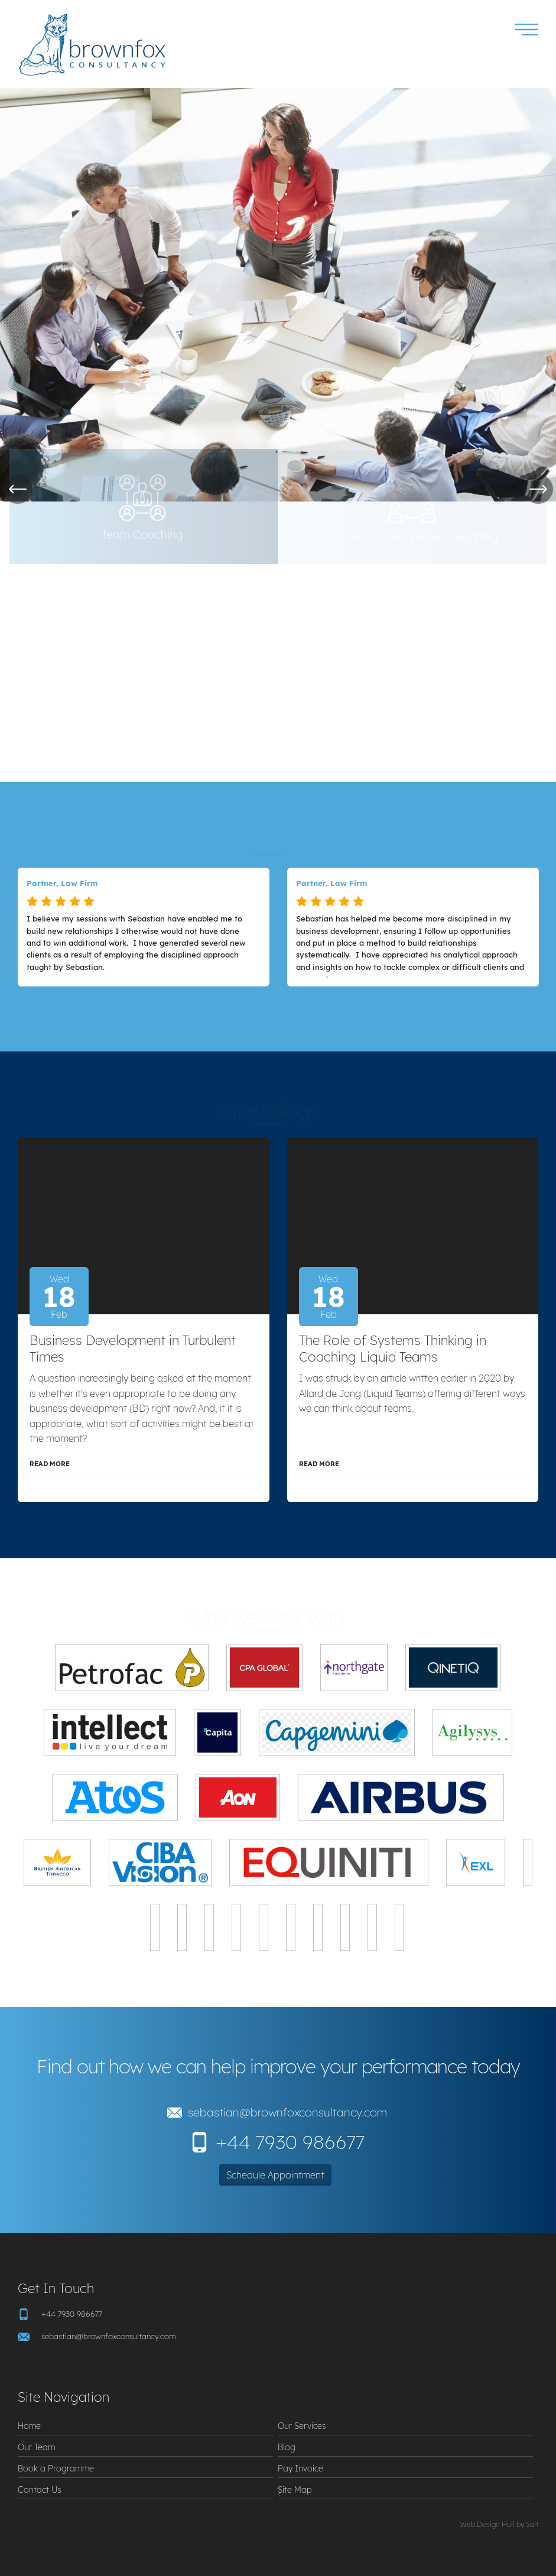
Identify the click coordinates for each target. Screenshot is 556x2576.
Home (29, 2426)
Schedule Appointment (275, 2175)
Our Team (36, 2447)
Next (538, 489)
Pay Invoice (300, 2468)
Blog (286, 2447)
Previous (17, 489)
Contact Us (39, 2489)
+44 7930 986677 (290, 2142)
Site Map (295, 2489)
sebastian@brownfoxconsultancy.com (287, 2112)
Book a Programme (56, 2468)
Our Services (302, 2426)
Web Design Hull (487, 2524)
